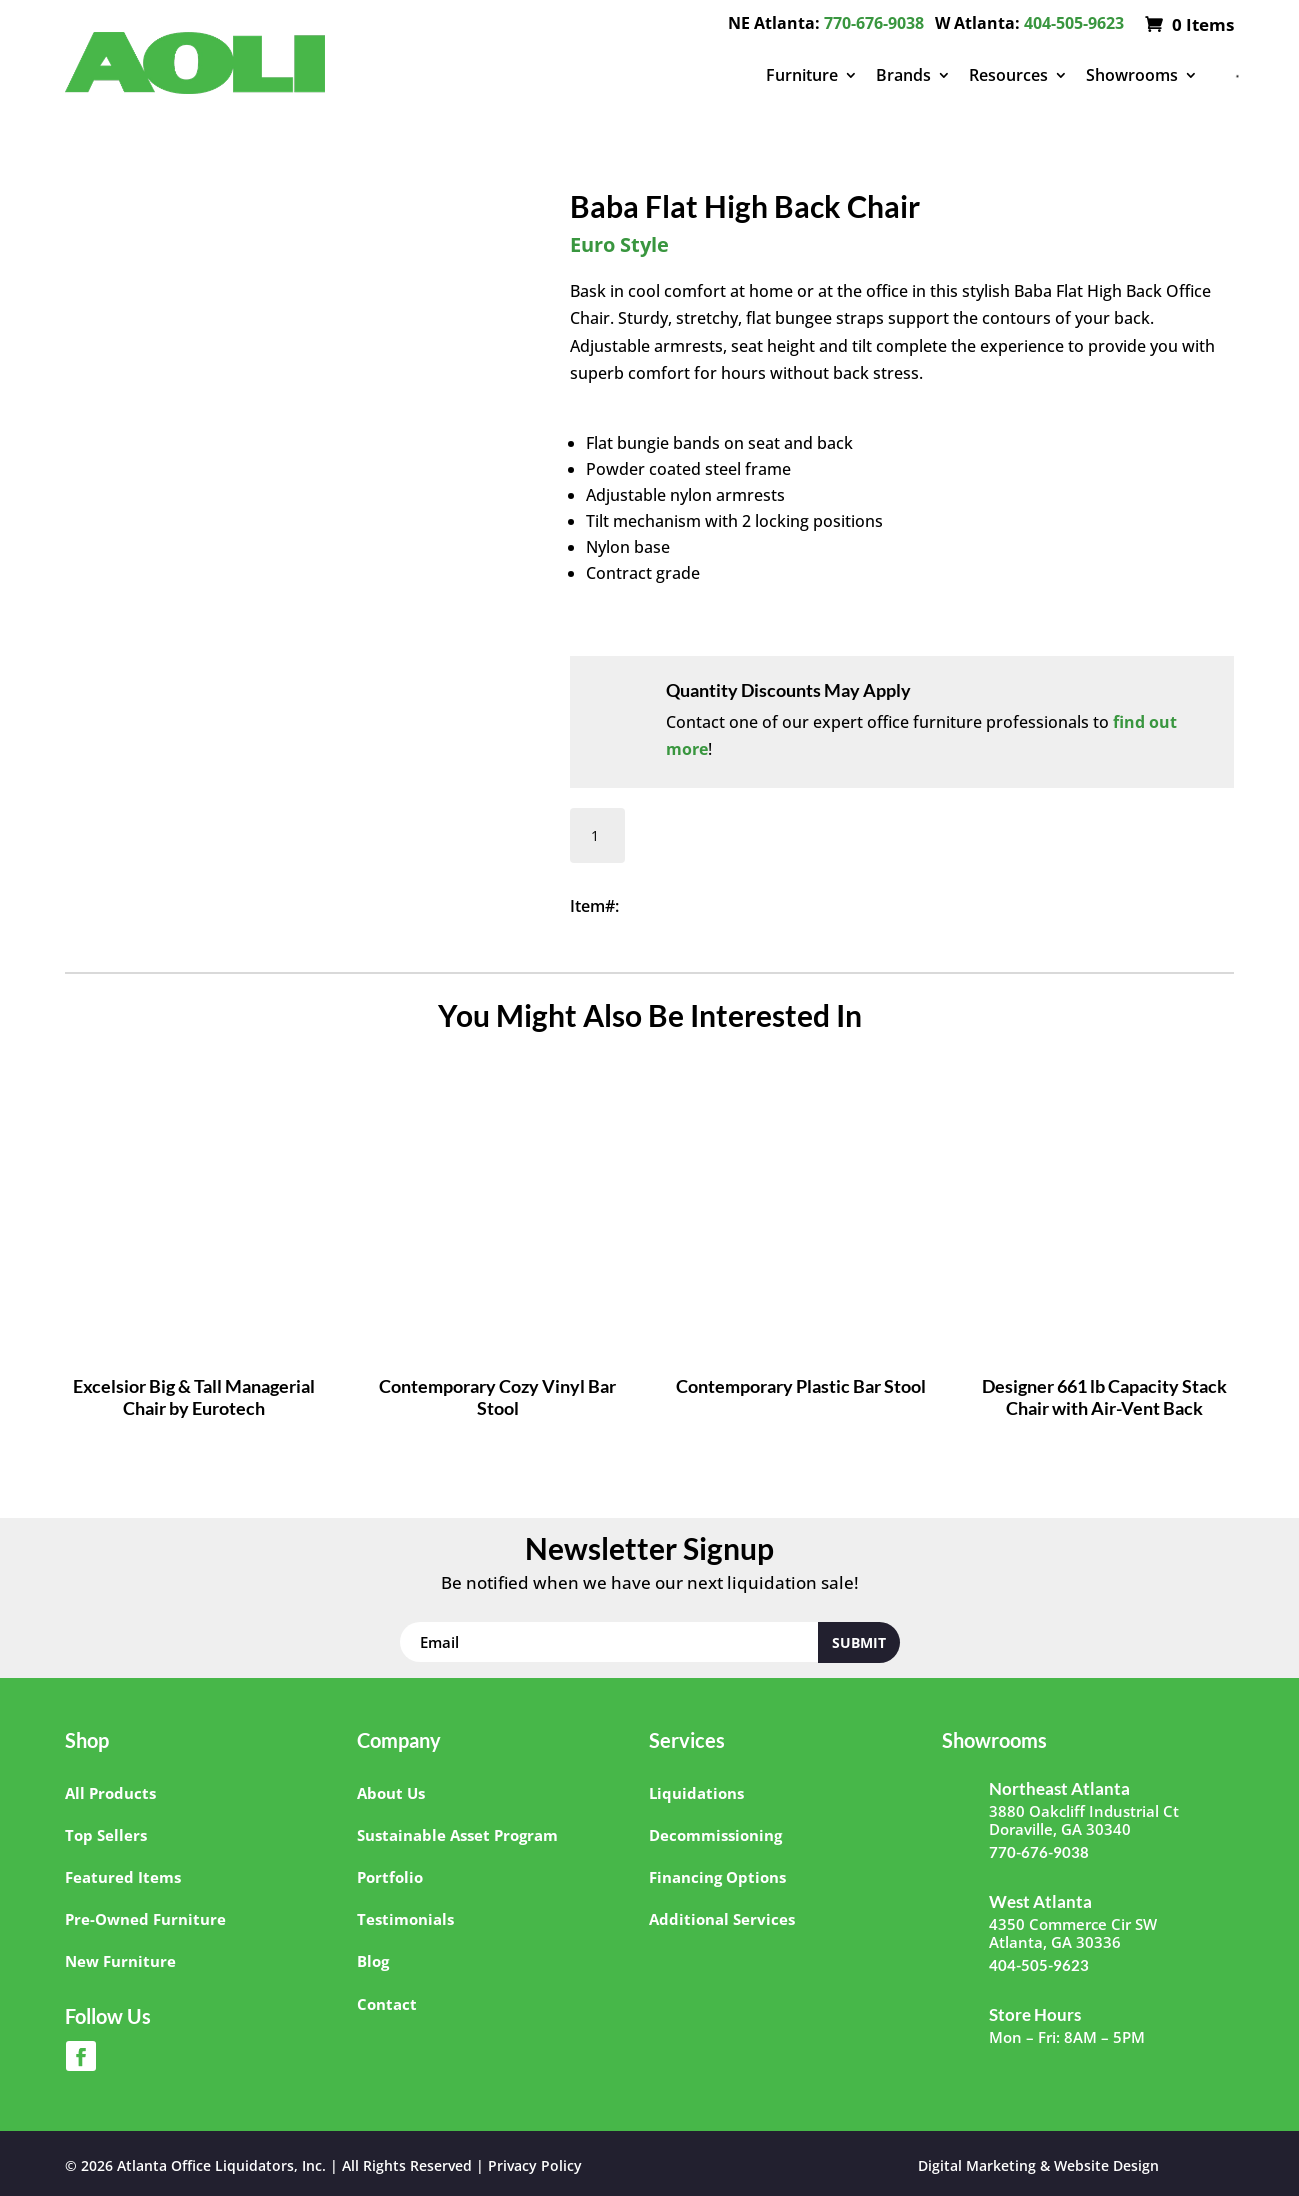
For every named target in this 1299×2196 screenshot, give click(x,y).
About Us (391, 1793)
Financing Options (717, 1877)
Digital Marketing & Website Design (1038, 2165)
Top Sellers (106, 1835)
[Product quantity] (597, 835)
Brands (903, 75)
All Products (110, 1793)
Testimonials (405, 1919)
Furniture (802, 75)
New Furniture (120, 1961)
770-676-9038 (874, 23)
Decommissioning (715, 1835)
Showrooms (1132, 75)
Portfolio (390, 1877)
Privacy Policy (535, 2165)
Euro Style (619, 244)
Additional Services (722, 1919)
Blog (373, 1961)
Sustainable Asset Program (457, 1835)
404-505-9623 (1074, 23)
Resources (1008, 75)
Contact (387, 2004)
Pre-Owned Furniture (145, 1919)
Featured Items (123, 1877)
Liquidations (696, 1793)
